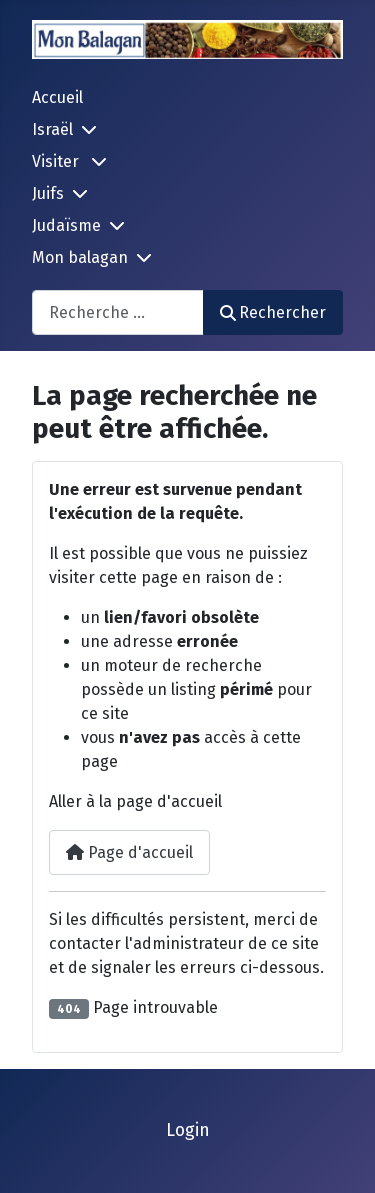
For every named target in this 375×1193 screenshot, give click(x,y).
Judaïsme (66, 225)
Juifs (48, 193)
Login (188, 1130)
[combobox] (118, 312)
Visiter (57, 161)
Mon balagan (80, 257)
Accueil (57, 97)
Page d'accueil (129, 852)
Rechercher (273, 312)
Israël (52, 129)
